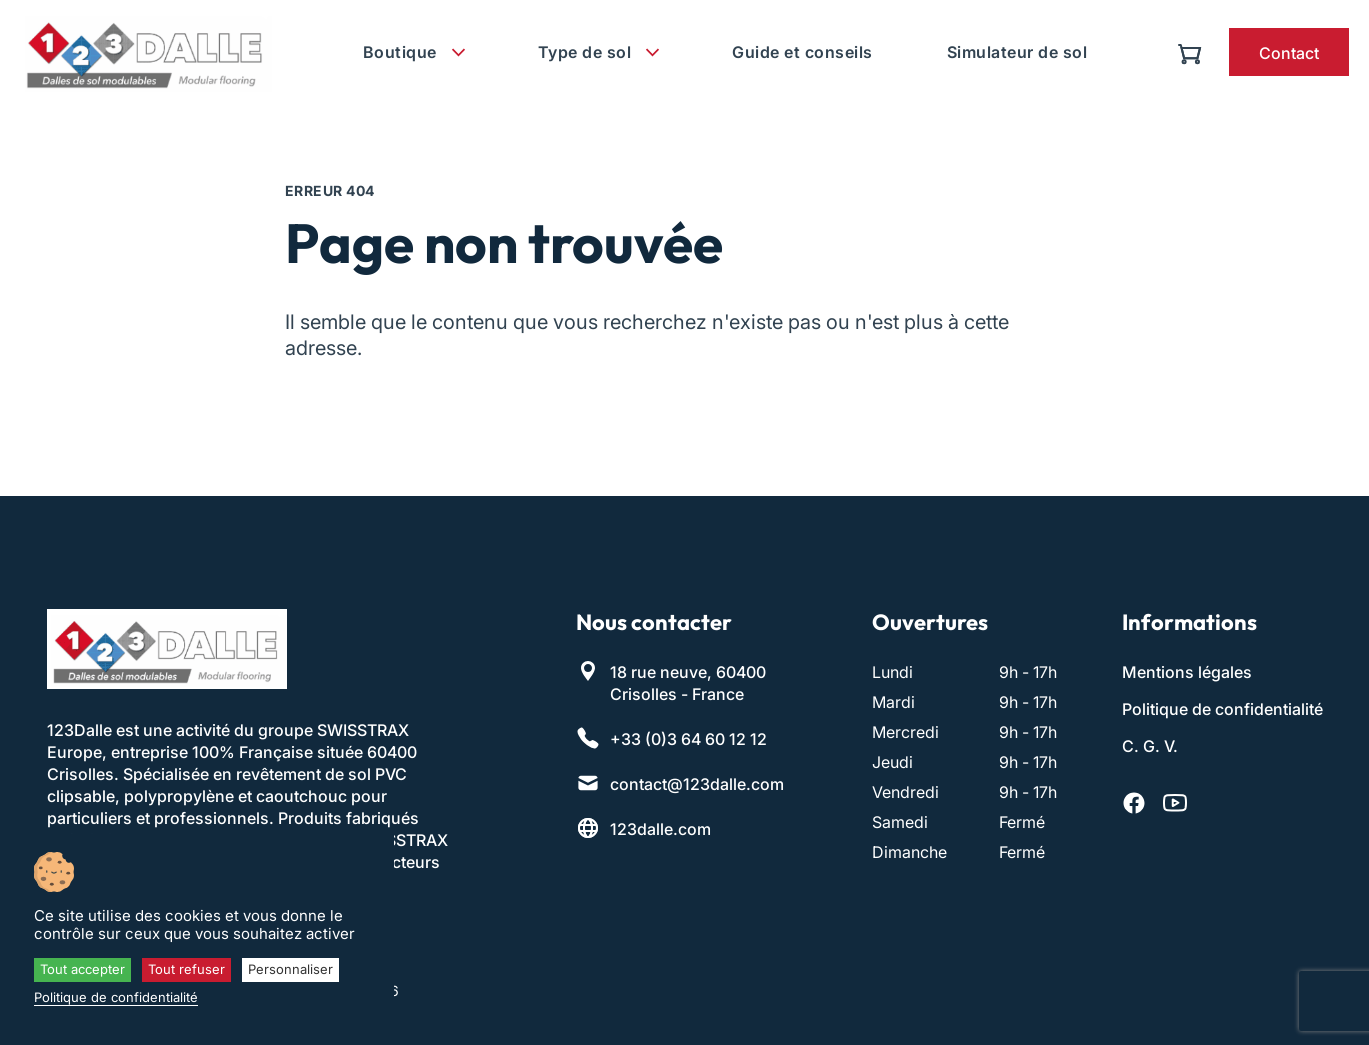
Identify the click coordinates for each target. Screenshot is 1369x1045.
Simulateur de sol (1017, 52)
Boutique (400, 52)
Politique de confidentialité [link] (116, 997)
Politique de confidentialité (1222, 709)
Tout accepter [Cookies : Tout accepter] (82, 969)
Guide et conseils (802, 52)
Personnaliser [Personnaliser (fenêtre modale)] (290, 969)
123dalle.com (660, 829)
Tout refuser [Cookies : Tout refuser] (186, 969)
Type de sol (585, 52)
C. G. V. (1150, 746)
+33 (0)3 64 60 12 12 (688, 739)
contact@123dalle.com (697, 784)
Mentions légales (1187, 672)
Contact (1289, 53)
